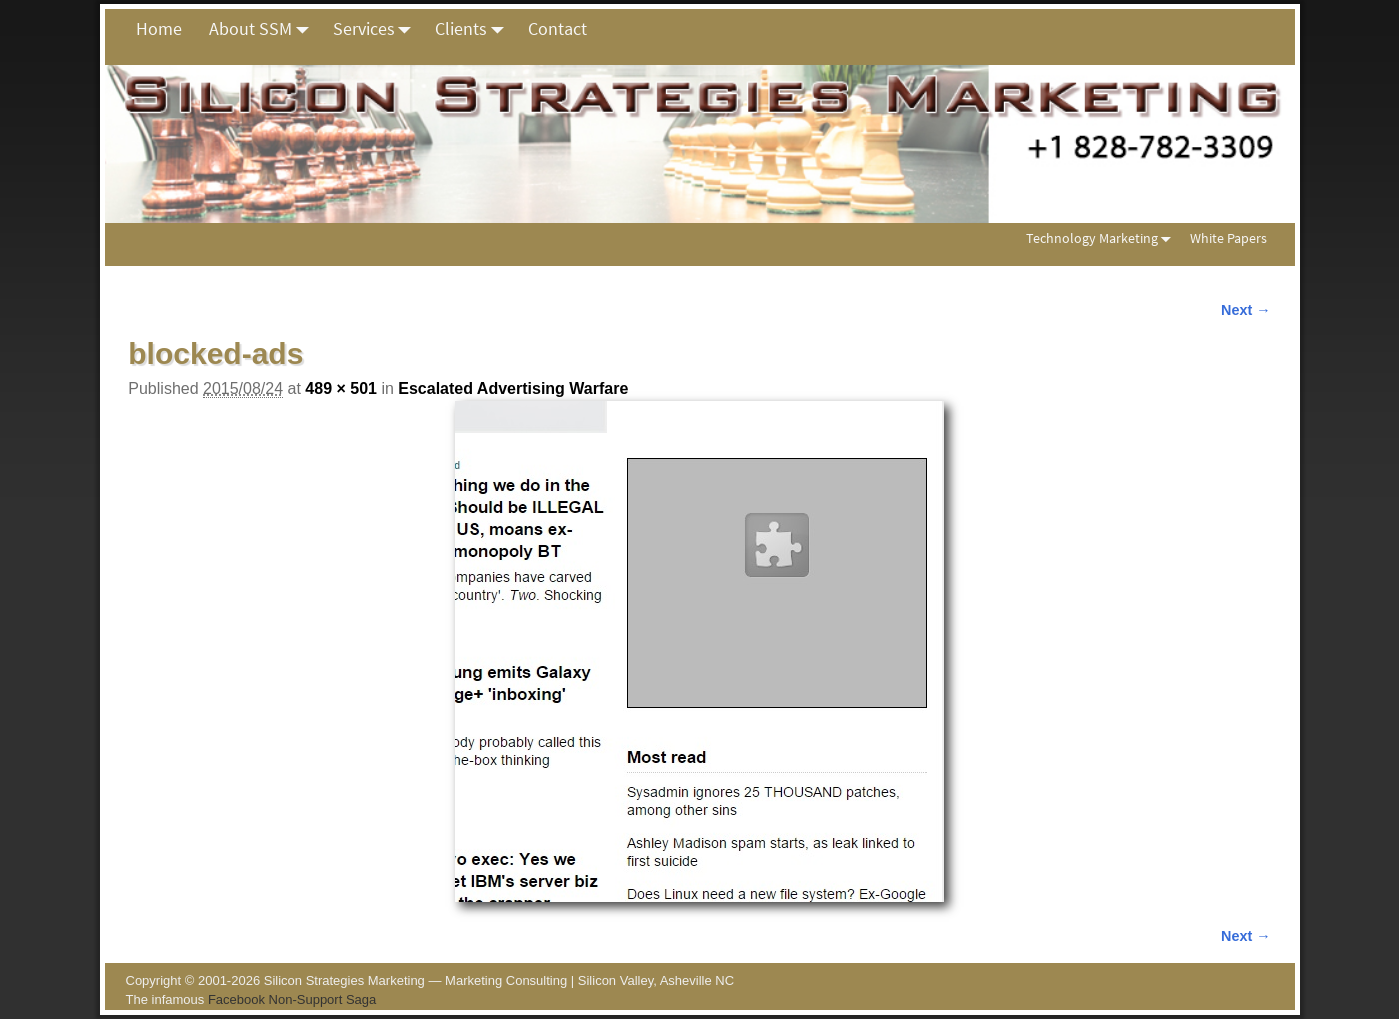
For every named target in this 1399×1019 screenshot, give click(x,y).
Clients (474, 29)
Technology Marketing (1102, 238)
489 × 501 (341, 388)
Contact (557, 28)
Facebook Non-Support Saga (292, 999)
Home (159, 28)
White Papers (1228, 238)
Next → (1246, 310)
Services (377, 29)
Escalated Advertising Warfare (513, 388)
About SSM (264, 29)
